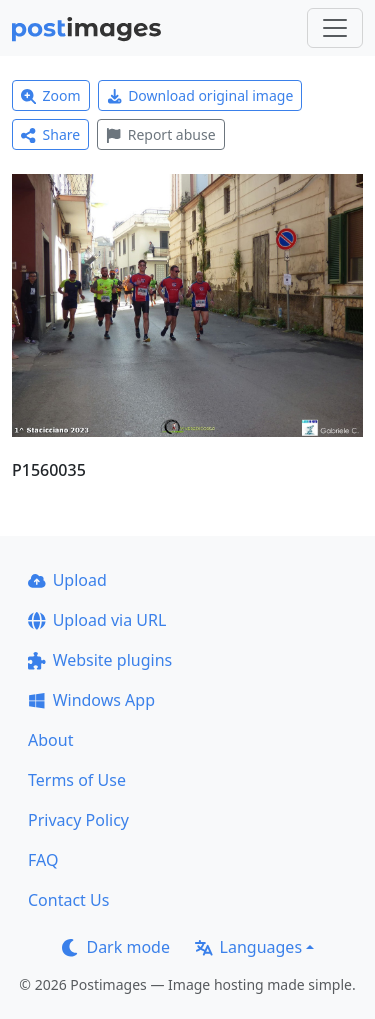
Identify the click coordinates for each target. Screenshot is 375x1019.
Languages (248, 947)
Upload (67, 580)
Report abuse (160, 134)
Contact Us (68, 900)
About (50, 740)
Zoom (51, 95)
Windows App (91, 700)
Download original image (200, 95)
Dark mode (116, 947)
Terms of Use (77, 780)
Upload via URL (97, 620)
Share (50, 134)
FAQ (43, 860)
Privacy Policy (78, 820)
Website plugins (100, 660)
